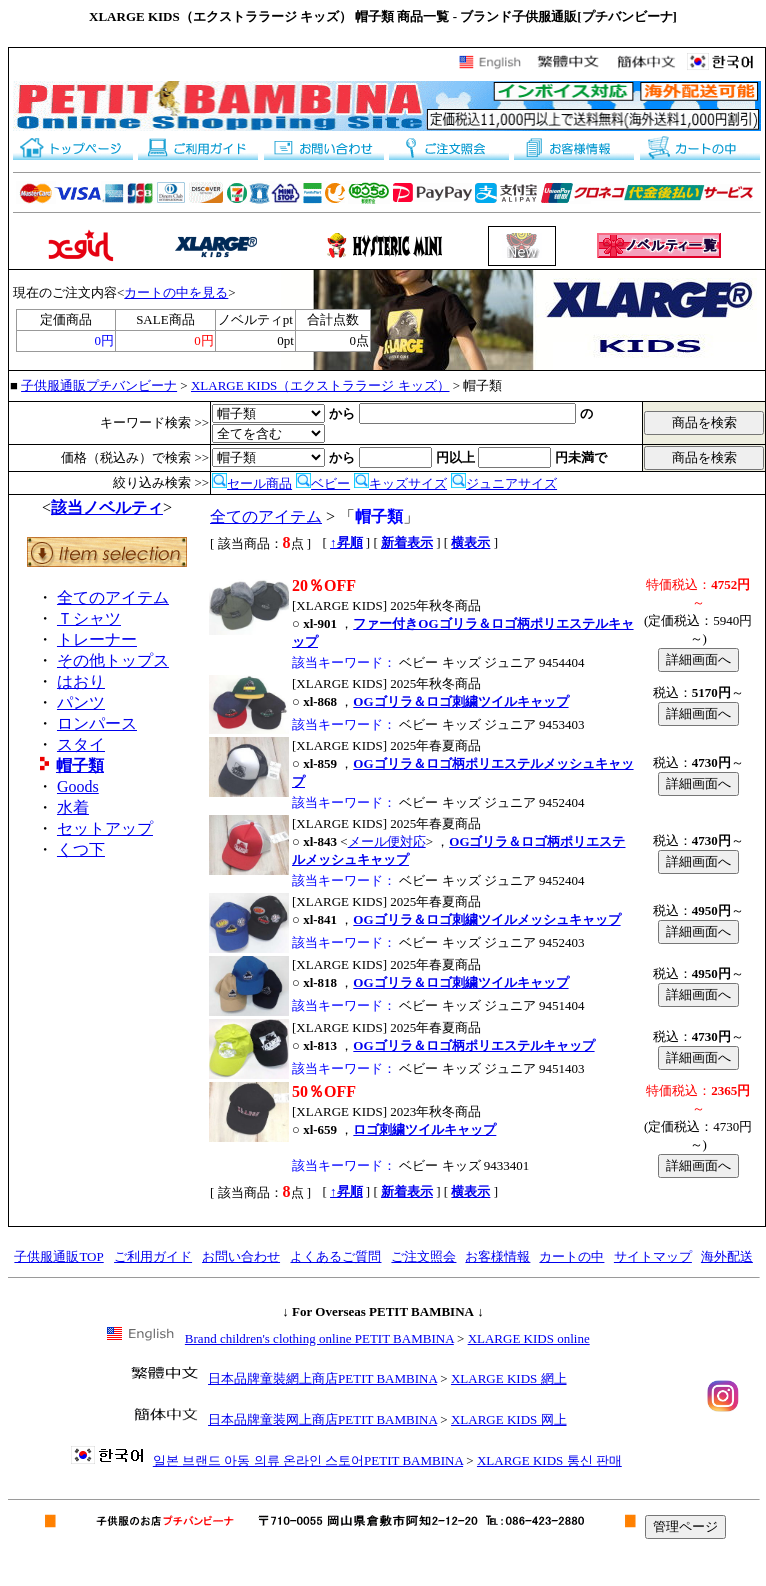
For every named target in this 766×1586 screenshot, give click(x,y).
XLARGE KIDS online (529, 1338)
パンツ (81, 702)
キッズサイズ (400, 483)
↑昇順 (346, 542)
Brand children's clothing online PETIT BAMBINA (319, 1338)
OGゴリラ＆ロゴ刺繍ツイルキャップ (460, 701)
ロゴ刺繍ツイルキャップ (424, 1129)
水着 (73, 807)
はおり (81, 681)
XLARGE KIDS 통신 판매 (549, 1460)
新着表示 (407, 542)
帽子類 (80, 765)
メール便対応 (387, 841)
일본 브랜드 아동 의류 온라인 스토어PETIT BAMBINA (308, 1460)
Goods (78, 786)
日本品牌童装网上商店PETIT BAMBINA (322, 1419)
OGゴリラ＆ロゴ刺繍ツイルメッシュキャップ (486, 919)
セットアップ (105, 828)
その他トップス (113, 660)
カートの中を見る (176, 292)
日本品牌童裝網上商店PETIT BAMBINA (322, 1378)
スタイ (81, 744)
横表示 (470, 542)
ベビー (323, 483)
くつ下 (81, 849)
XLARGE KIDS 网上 (509, 1419)
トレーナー (97, 639)
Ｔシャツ (89, 618)
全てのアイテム (113, 597)
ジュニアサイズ (504, 483)
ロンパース (97, 723)
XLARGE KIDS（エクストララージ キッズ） (320, 385)
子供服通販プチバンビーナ (99, 385)
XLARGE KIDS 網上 (509, 1378)
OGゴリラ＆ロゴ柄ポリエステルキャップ (473, 1045)
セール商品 (252, 483)
